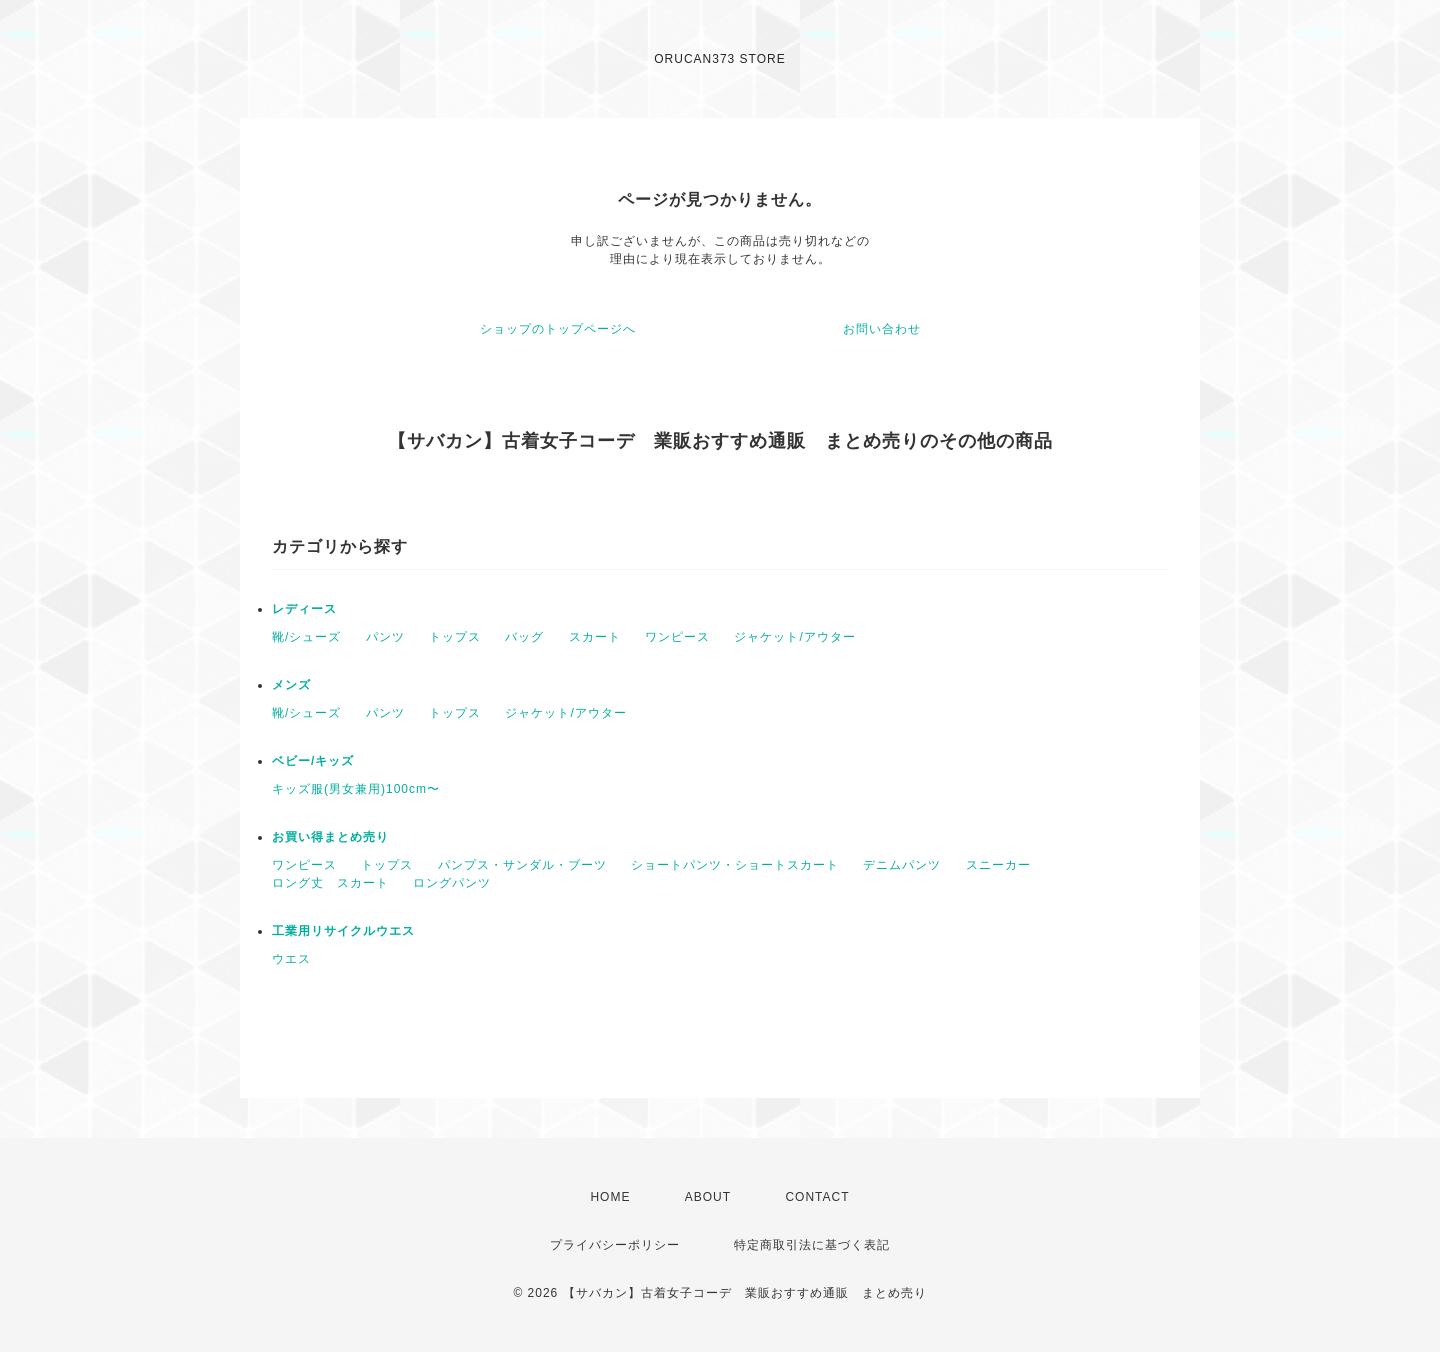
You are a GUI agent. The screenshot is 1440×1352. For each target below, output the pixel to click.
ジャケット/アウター (794, 637)
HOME (610, 1197)
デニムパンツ (902, 865)
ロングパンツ (452, 883)
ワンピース (677, 637)
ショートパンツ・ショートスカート (735, 865)
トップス (455, 637)
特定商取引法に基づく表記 (812, 1245)
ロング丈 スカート (330, 883)
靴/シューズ (306, 637)
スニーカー (998, 865)
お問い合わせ (882, 329)
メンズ (291, 685)
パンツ (385, 637)
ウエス (291, 959)
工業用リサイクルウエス (343, 931)
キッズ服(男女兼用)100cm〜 (356, 789)
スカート (595, 637)
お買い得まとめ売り (330, 837)
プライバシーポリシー (615, 1245)
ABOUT (708, 1197)
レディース (304, 609)
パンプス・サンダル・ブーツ (522, 865)
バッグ (524, 637)
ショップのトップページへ (558, 329)
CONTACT (817, 1197)
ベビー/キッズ (313, 761)
